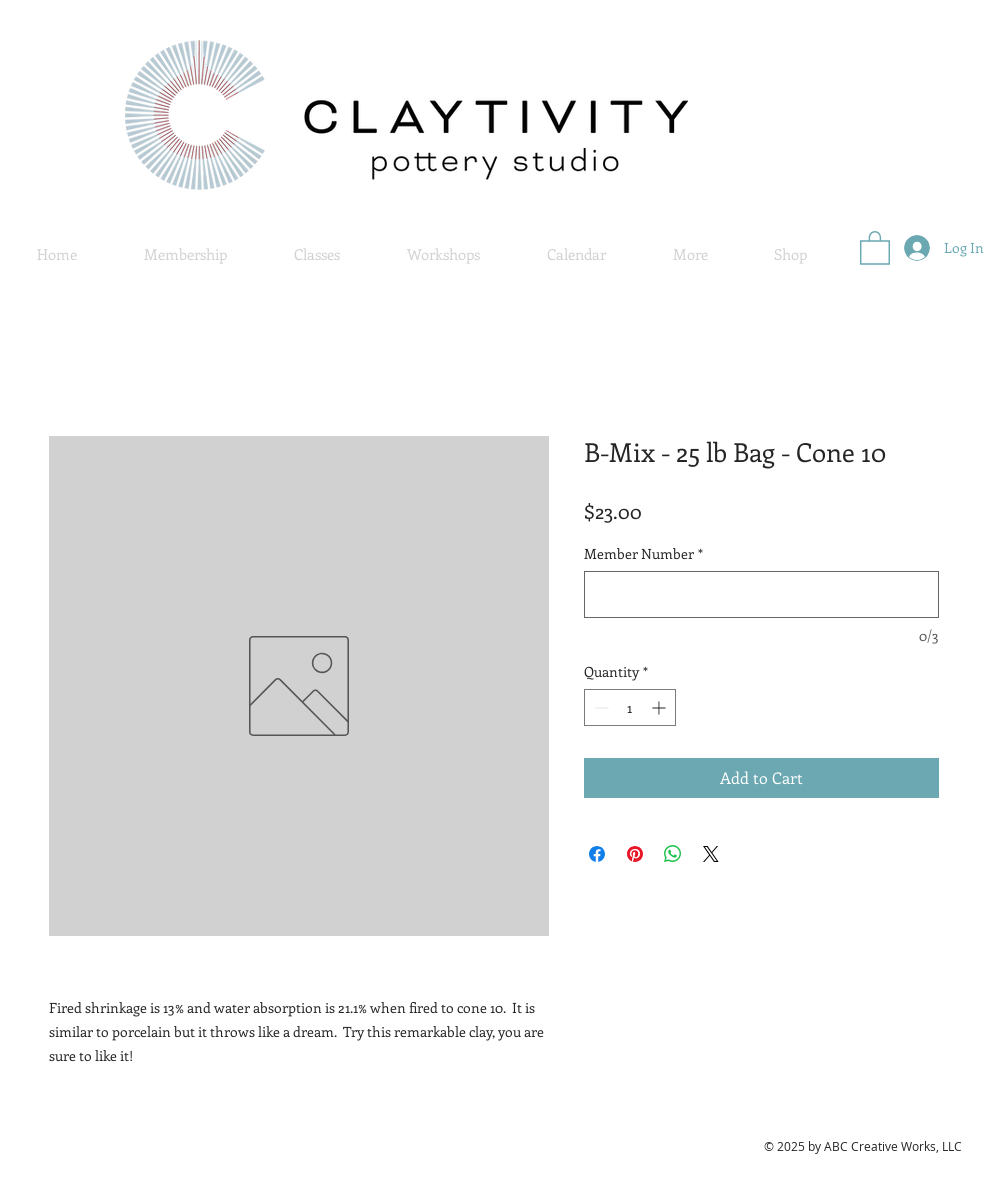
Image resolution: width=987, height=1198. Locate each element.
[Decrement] (599, 707)
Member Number (643, 553)
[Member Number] (761, 594)
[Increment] (660, 707)
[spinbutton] (630, 707)
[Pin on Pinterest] (635, 854)
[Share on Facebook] (597, 854)
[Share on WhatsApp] (673, 854)
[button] (690, 254)
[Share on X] (711, 854)
